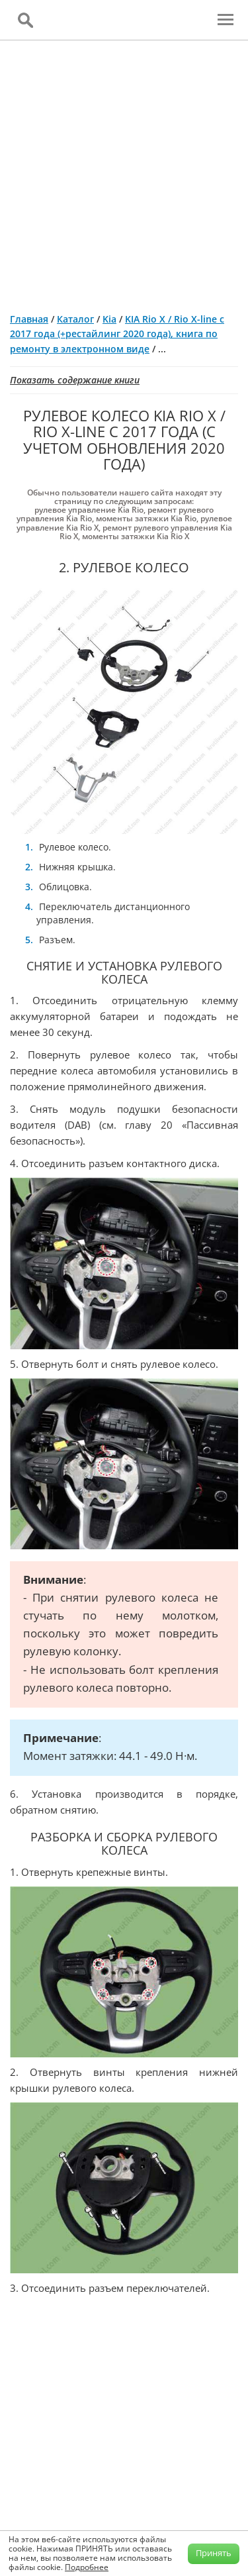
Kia (109, 319)
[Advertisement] (124, 171)
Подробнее (86, 2567)
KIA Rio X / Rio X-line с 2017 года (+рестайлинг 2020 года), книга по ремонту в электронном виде (117, 334)
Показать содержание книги (75, 380)
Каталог (75, 319)
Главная (29, 319)
